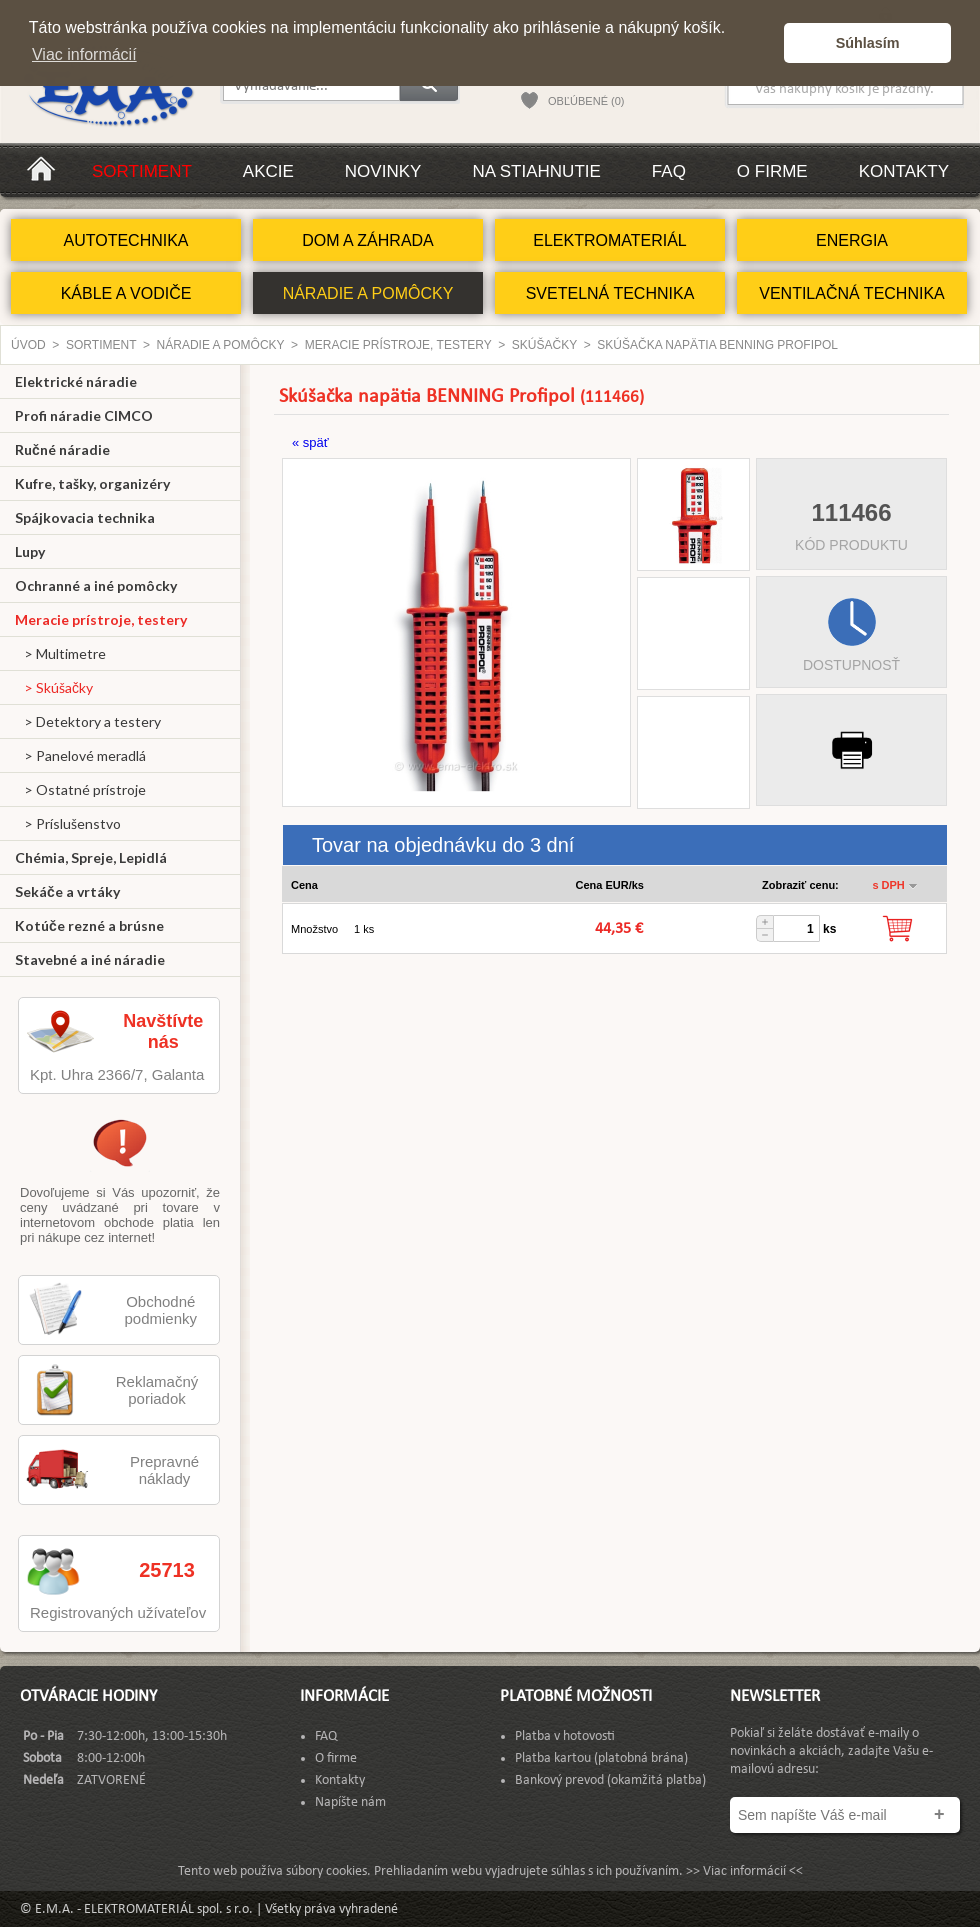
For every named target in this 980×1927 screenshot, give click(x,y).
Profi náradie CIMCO (84, 415)
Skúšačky (544, 345)
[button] (763, 43)
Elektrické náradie (76, 381)
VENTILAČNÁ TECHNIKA (852, 293)
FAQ (669, 171)
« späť (310, 442)
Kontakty (904, 171)
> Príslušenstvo (68, 823)
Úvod (28, 345)
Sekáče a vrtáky (67, 891)
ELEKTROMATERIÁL (610, 240)
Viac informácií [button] (84, 54)
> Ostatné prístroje (80, 789)
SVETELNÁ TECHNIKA (610, 293)
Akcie (268, 171)
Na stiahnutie (536, 171)
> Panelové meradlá (80, 755)
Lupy (30, 551)
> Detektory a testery (88, 721)
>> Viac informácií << (744, 1871)
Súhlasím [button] (868, 43)
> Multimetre (60, 653)
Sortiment (142, 171)
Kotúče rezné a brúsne (89, 925)
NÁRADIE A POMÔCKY (368, 293)
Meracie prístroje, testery (398, 345)
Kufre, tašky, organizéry (92, 483)
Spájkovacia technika (85, 517)
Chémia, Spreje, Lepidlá (91, 857)
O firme (772, 171)
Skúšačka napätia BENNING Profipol (717, 345)
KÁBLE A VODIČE (126, 293)
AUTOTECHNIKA (125, 240)
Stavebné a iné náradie (90, 959)
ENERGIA (852, 240)
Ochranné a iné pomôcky (96, 585)
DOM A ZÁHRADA (368, 240)
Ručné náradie (62, 449)
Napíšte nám (350, 1802)
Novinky (383, 171)
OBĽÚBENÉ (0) (586, 101)
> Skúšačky (54, 687)
